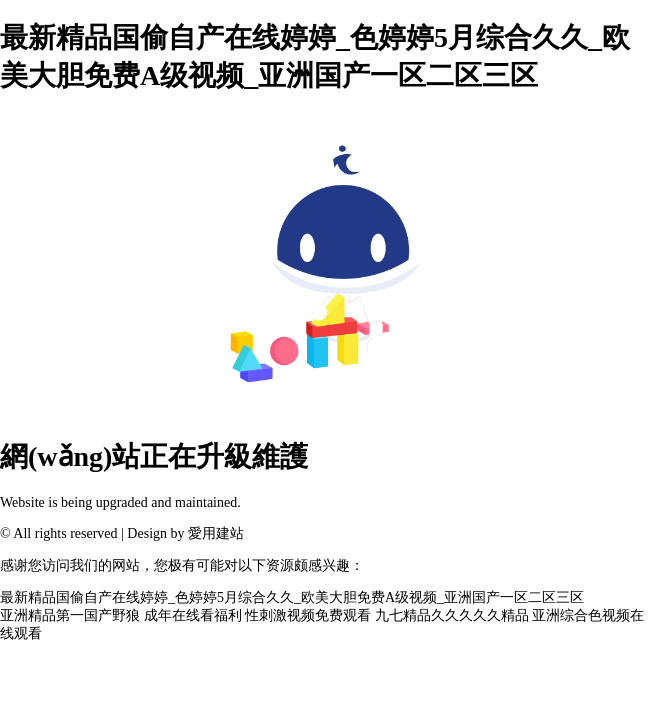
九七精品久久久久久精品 (452, 615)
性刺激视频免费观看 (308, 615)
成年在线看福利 (193, 615)
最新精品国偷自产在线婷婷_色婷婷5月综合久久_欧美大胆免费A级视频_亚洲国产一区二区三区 (292, 597)
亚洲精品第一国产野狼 (70, 615)
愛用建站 (216, 533)
